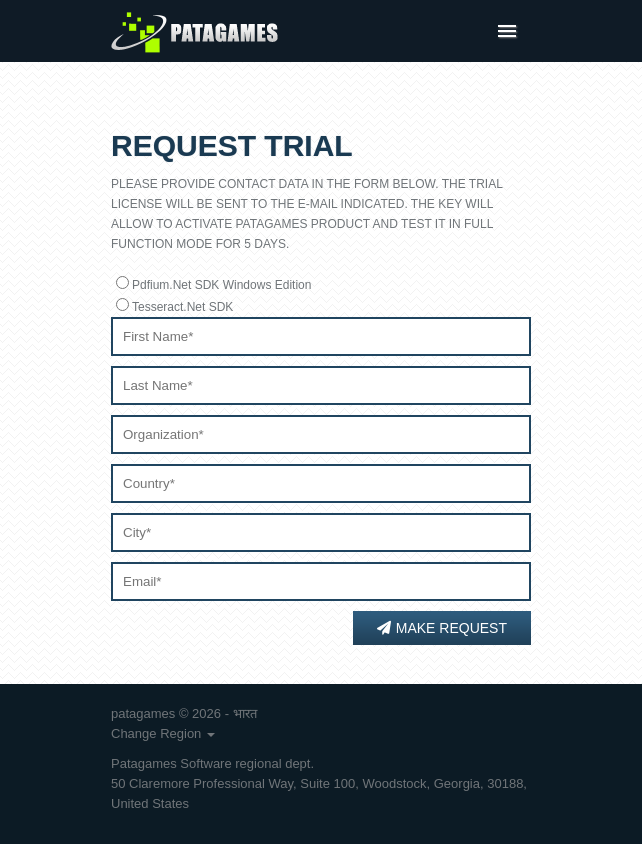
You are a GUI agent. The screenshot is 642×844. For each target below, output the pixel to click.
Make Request (442, 628)
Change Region (163, 733)
